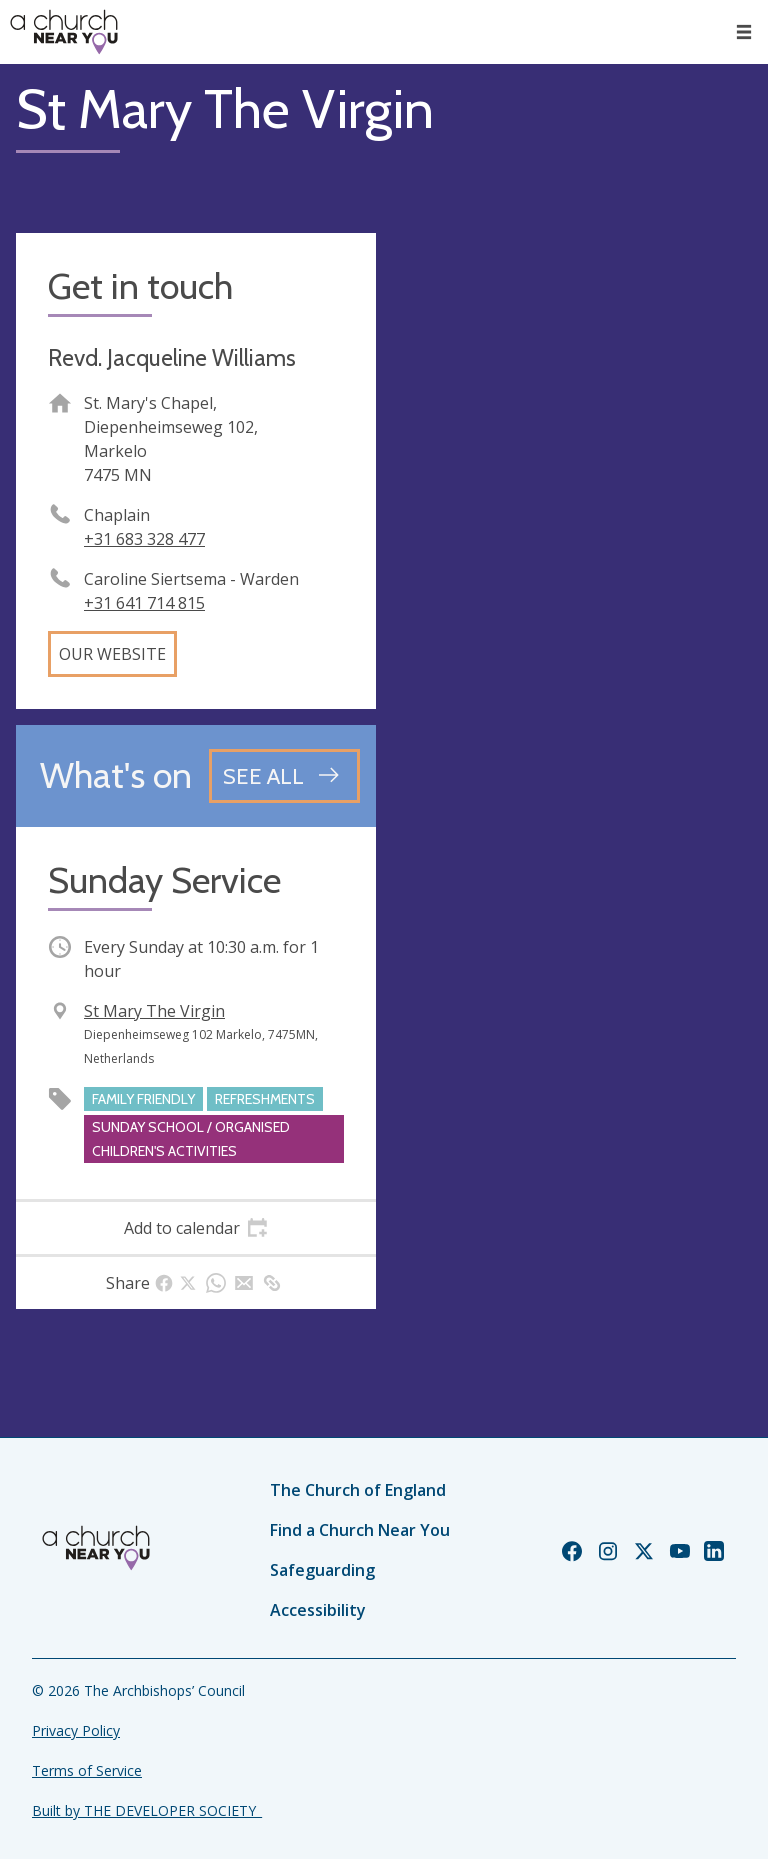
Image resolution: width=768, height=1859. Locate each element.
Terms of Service (87, 1770)
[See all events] (284, 776)
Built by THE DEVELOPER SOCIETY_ (147, 1810)
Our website (112, 654)
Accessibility (318, 1610)
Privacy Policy (76, 1730)
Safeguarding (322, 1570)
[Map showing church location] (572, 413)
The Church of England (358, 1490)
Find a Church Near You (360, 1530)
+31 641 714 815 (144, 603)
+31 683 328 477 (144, 539)
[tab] (196, 1228)
